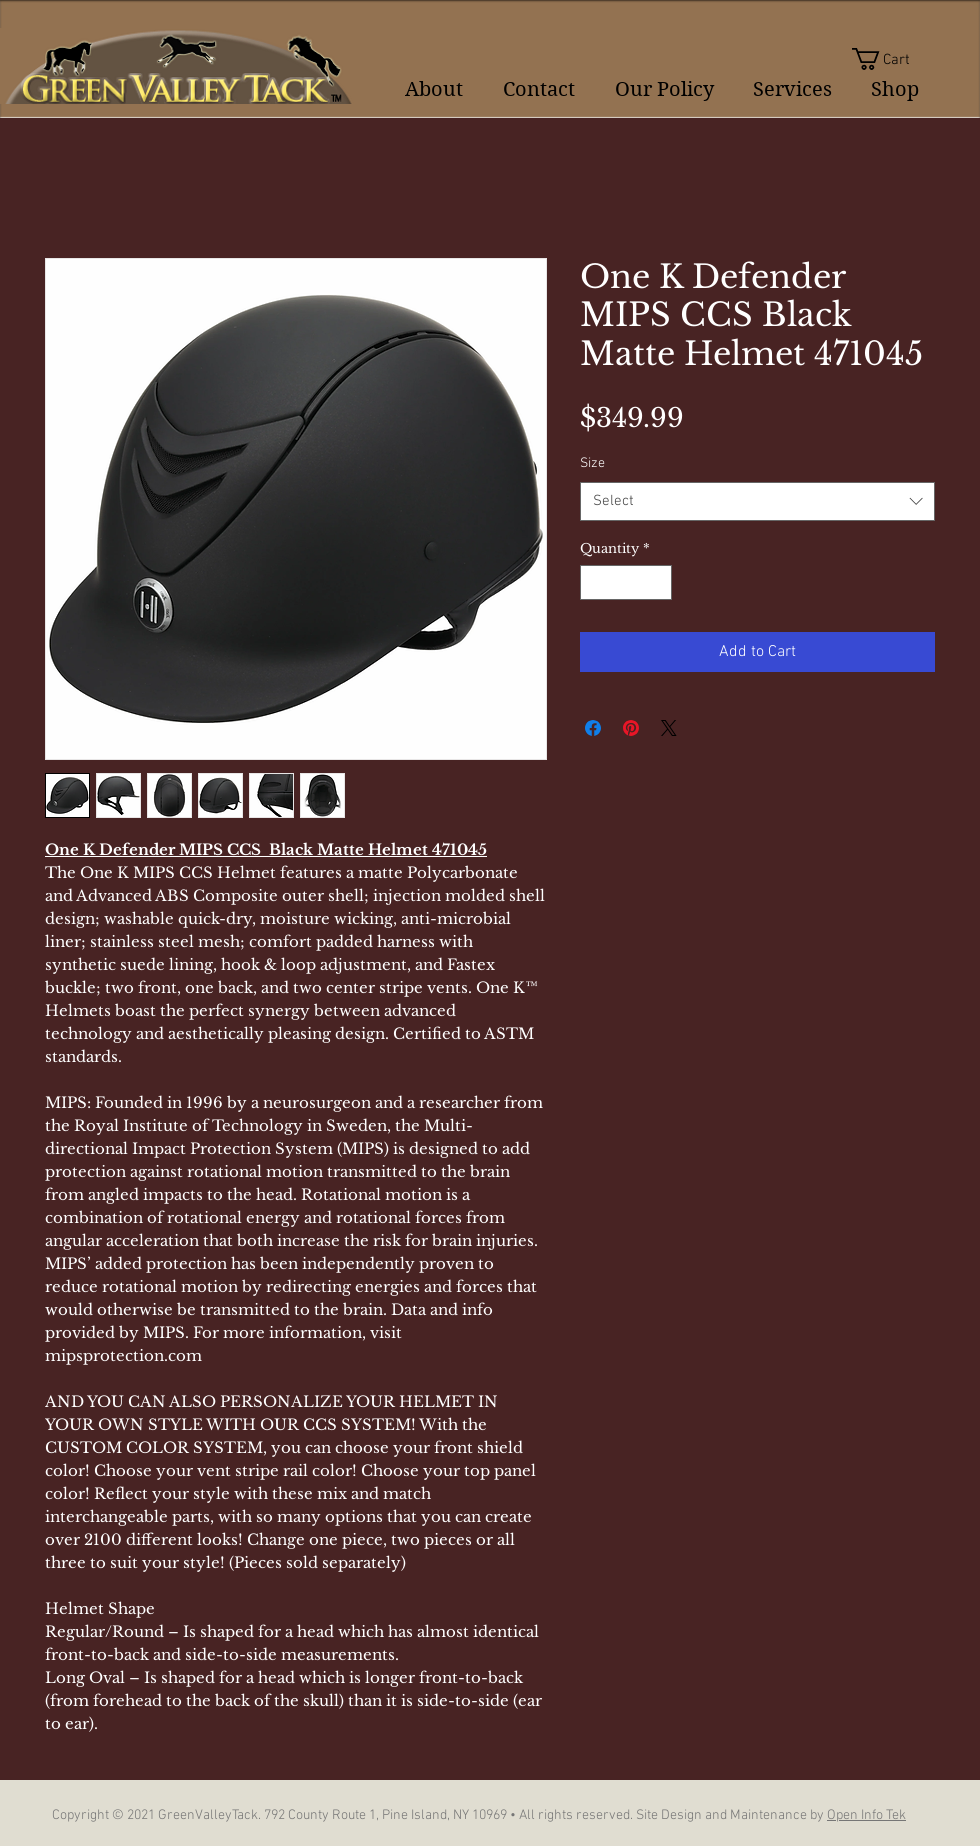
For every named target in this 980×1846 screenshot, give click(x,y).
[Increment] (658, 583)
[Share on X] (669, 728)
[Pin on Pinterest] (631, 728)
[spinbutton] (626, 583)
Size (592, 463)
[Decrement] (595, 583)
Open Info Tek (866, 1815)
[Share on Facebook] (593, 728)
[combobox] (757, 501)
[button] (893, 59)
